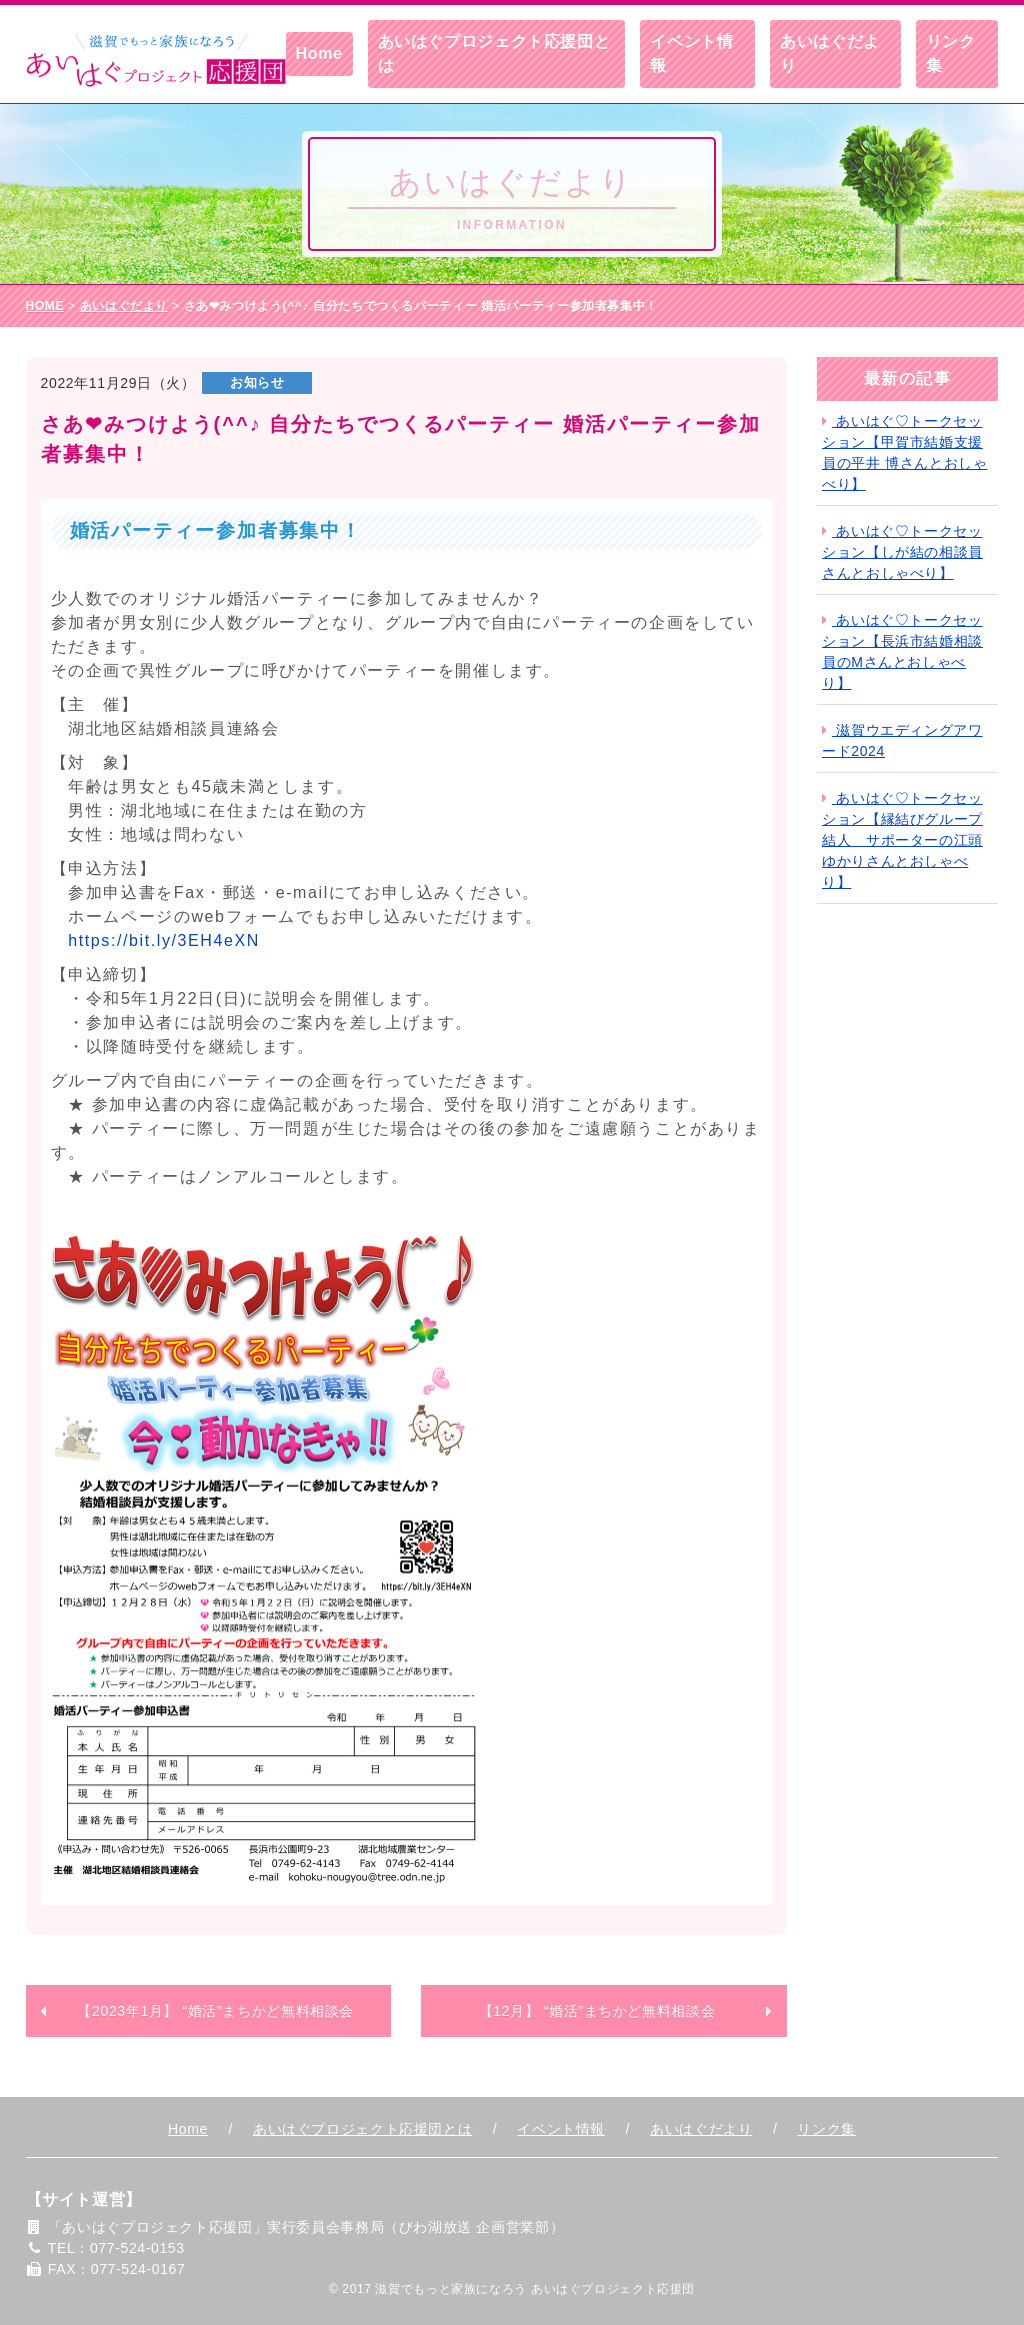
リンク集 (951, 53)
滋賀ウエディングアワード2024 (902, 740)
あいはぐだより (830, 53)
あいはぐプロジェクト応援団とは (494, 53)
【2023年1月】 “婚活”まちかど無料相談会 (215, 2011)
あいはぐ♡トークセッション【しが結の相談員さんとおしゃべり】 (902, 552)
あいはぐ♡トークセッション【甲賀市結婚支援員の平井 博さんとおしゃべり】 (904, 452)
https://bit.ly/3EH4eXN (164, 940)
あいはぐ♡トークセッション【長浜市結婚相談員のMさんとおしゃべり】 (902, 651)
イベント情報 (691, 53)
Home (319, 53)
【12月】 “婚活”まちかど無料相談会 (597, 2011)
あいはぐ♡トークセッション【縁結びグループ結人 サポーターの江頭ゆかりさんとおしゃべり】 (902, 840)
